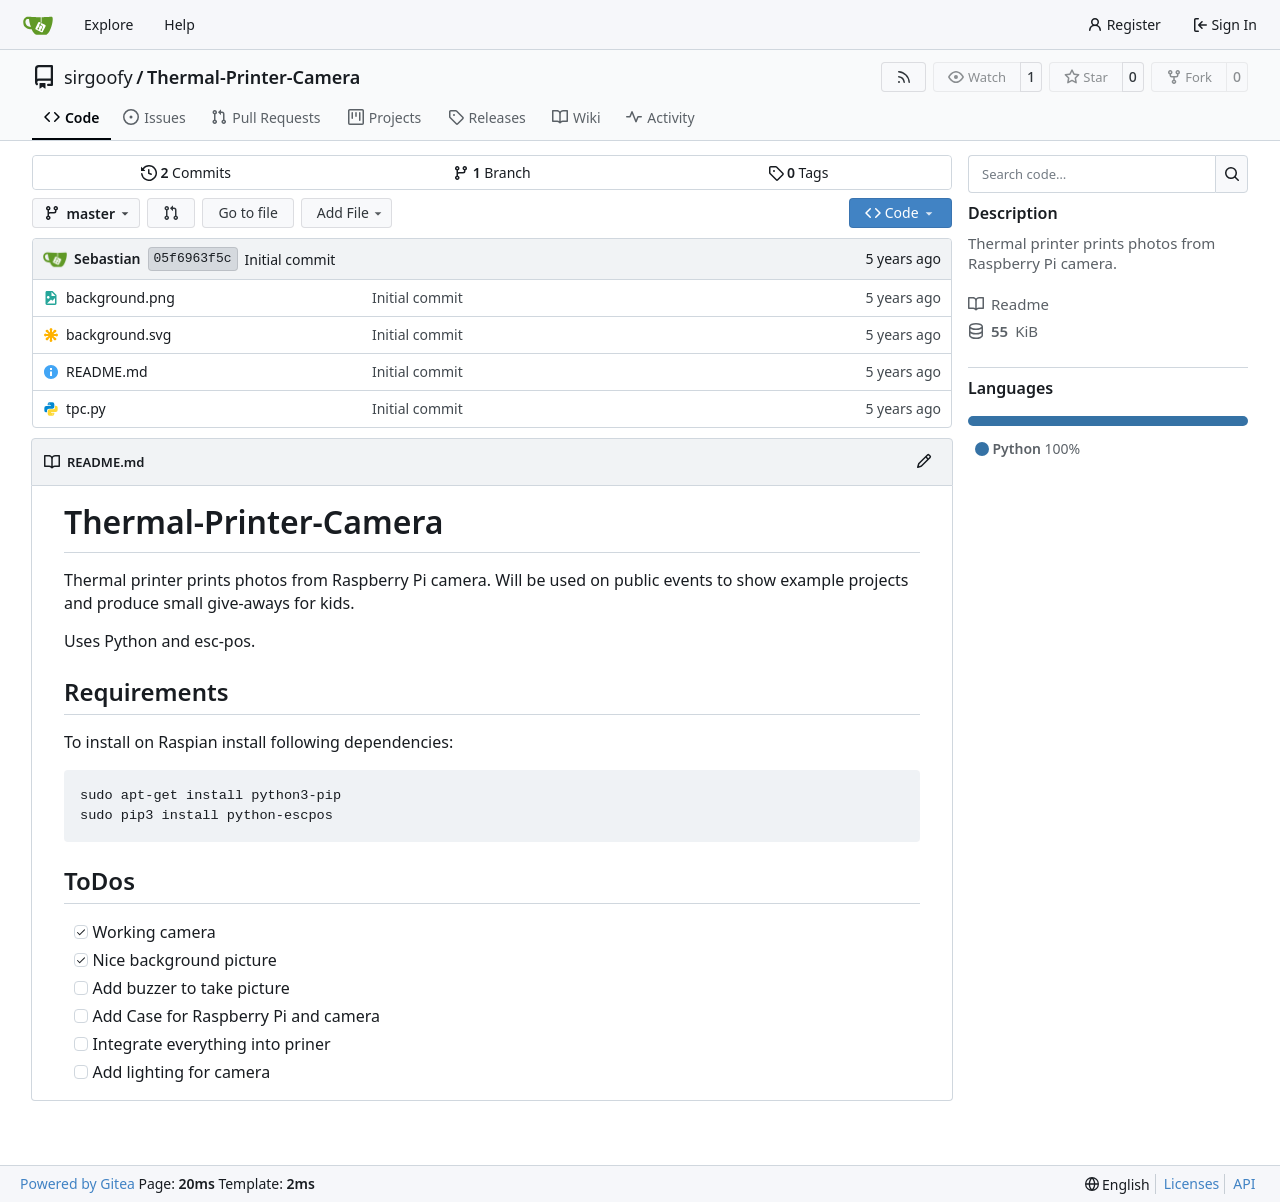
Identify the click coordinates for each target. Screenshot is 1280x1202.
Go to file (247, 212)
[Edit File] (924, 462)
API (1244, 1183)
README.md (107, 371)
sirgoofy (98, 77)
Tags (798, 172)
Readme (1008, 304)
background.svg (118, 334)
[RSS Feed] (904, 77)
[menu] (1117, 1184)
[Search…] (1231, 174)
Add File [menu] (351, 212)
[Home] (38, 25)
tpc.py (86, 408)
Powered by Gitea (77, 1183)
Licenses (1192, 1183)
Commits (186, 172)
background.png (120, 297)
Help (179, 24)
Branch (492, 172)
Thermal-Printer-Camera (253, 77)
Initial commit (290, 259)
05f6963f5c (193, 258)
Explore (108, 24)
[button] (171, 213)
